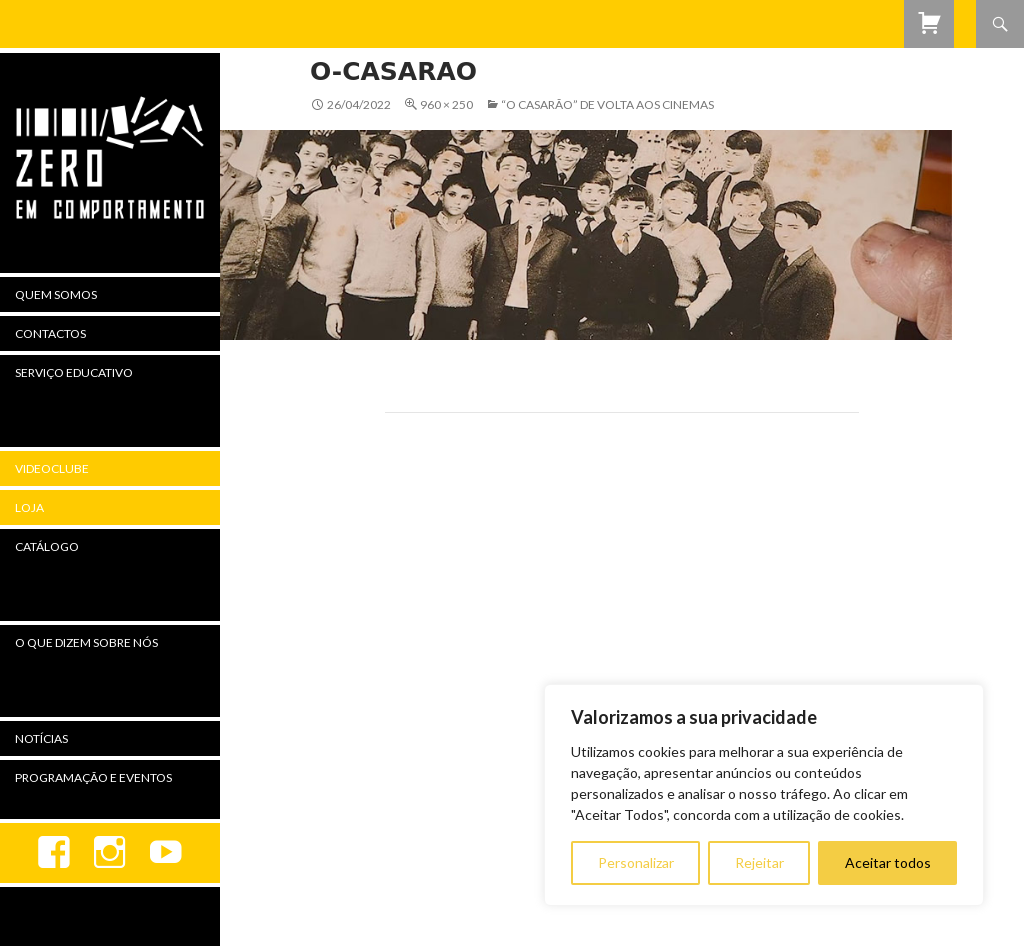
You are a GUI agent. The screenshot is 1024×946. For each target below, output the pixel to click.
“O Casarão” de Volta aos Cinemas (607, 104)
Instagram (110, 853)
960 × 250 (446, 104)
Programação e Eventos (93, 777)
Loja (29, 507)
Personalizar (636, 862)
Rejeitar (759, 862)
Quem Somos (56, 294)
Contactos (50, 333)
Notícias (41, 738)
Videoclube (52, 468)
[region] (764, 795)
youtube (166, 853)
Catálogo (47, 546)
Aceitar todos (888, 862)
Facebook (54, 853)
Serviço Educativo (74, 372)
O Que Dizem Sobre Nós (86, 642)
